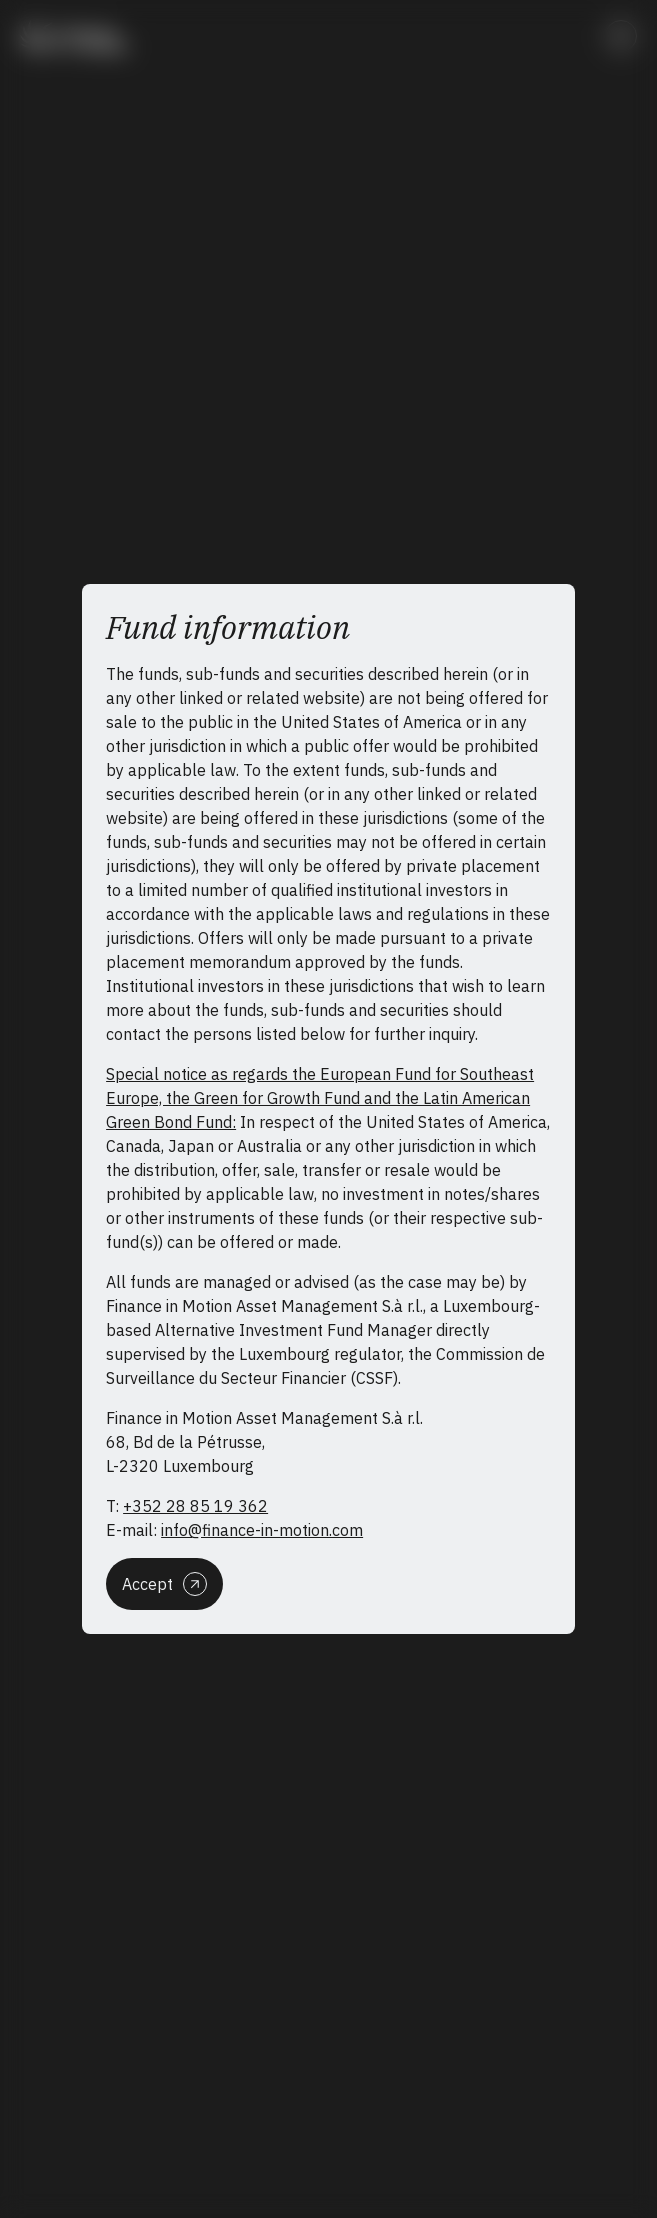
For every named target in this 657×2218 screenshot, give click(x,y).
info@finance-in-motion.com (262, 1530)
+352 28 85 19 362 (195, 1506)
